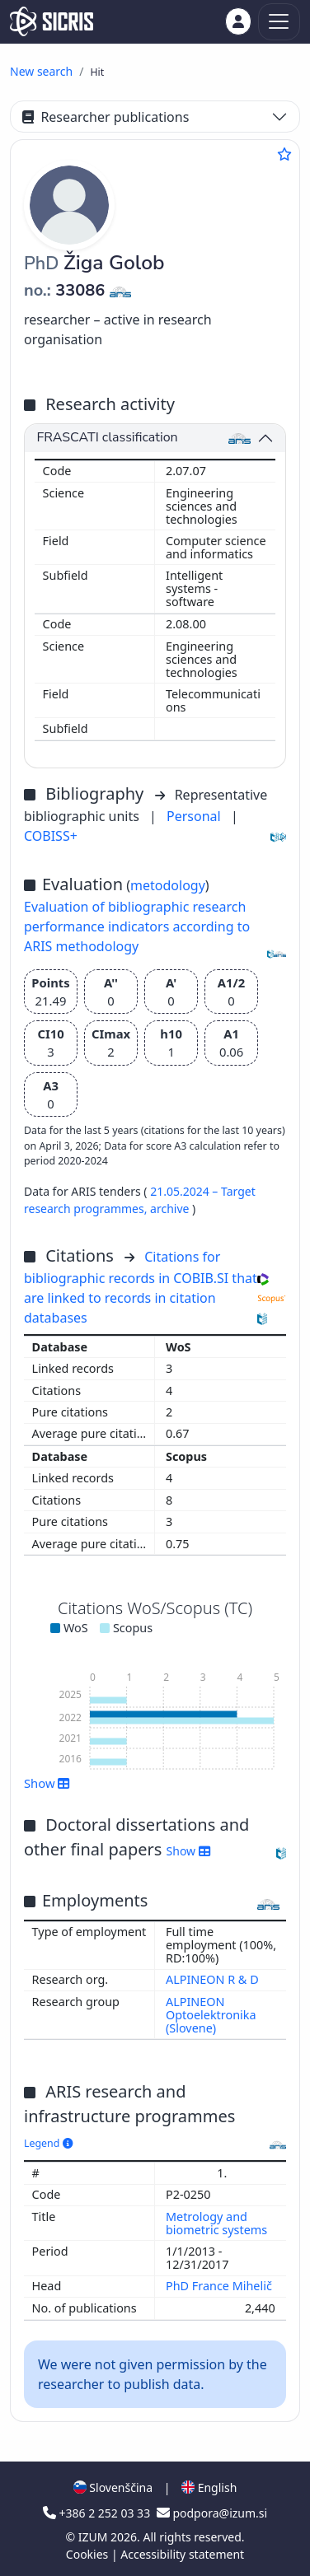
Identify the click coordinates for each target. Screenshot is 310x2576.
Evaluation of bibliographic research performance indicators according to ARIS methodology (137, 926)
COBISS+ (51, 836)
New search (41, 71)
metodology (167, 885)
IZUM (94, 2537)
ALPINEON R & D (212, 1979)
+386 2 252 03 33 (98, 2513)
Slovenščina (113, 2487)
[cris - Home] (51, 21)
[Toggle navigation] (279, 21)
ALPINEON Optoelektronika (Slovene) (211, 2015)
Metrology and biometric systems (218, 2223)
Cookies (88, 2554)
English (209, 2487)
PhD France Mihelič (220, 2286)
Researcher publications (105, 117)
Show (47, 1783)
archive (171, 1208)
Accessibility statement (182, 2554)
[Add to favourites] (284, 154)
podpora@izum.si (212, 2513)
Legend (48, 2143)
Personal (195, 816)
